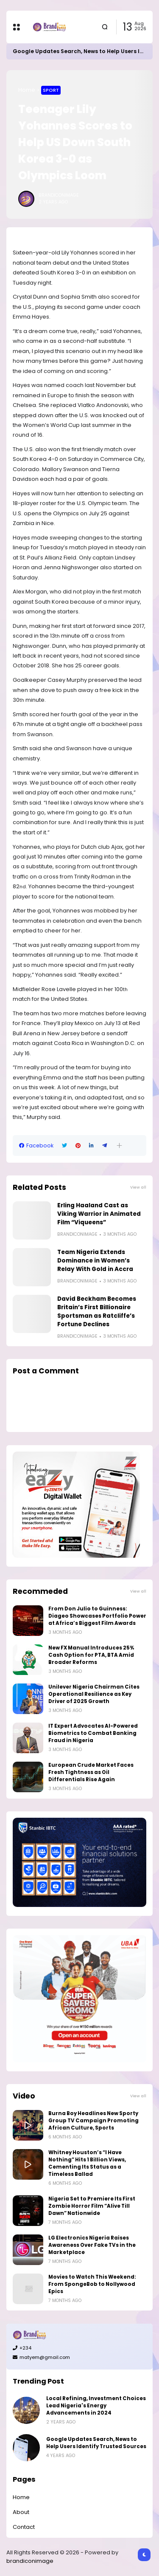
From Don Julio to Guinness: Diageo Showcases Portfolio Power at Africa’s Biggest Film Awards (97, 1616)
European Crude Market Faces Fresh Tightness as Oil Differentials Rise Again (91, 1772)
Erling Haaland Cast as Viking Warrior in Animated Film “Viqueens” (99, 1213)
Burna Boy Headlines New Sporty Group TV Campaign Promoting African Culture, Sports (93, 2120)
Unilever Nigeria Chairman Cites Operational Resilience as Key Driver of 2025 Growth (93, 1694)
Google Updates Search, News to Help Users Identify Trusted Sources (96, 2443)
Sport (51, 90)
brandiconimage (29, 2561)
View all (138, 1187)
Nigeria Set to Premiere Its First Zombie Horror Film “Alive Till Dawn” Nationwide (91, 2206)
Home (26, 90)
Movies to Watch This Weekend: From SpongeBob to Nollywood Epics (92, 2284)
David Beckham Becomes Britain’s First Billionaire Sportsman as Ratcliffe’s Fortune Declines (96, 1311)
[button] (119, 1145)
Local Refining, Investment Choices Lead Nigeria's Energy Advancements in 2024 (96, 2405)
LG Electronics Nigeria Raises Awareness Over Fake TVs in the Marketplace (92, 2245)
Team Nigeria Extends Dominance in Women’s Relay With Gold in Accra (95, 1260)
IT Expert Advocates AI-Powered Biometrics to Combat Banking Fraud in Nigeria (93, 1733)
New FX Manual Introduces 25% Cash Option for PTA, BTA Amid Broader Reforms (91, 1655)
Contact (24, 2527)
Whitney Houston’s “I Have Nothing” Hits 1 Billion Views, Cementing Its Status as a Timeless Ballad (87, 2163)
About (21, 2512)
